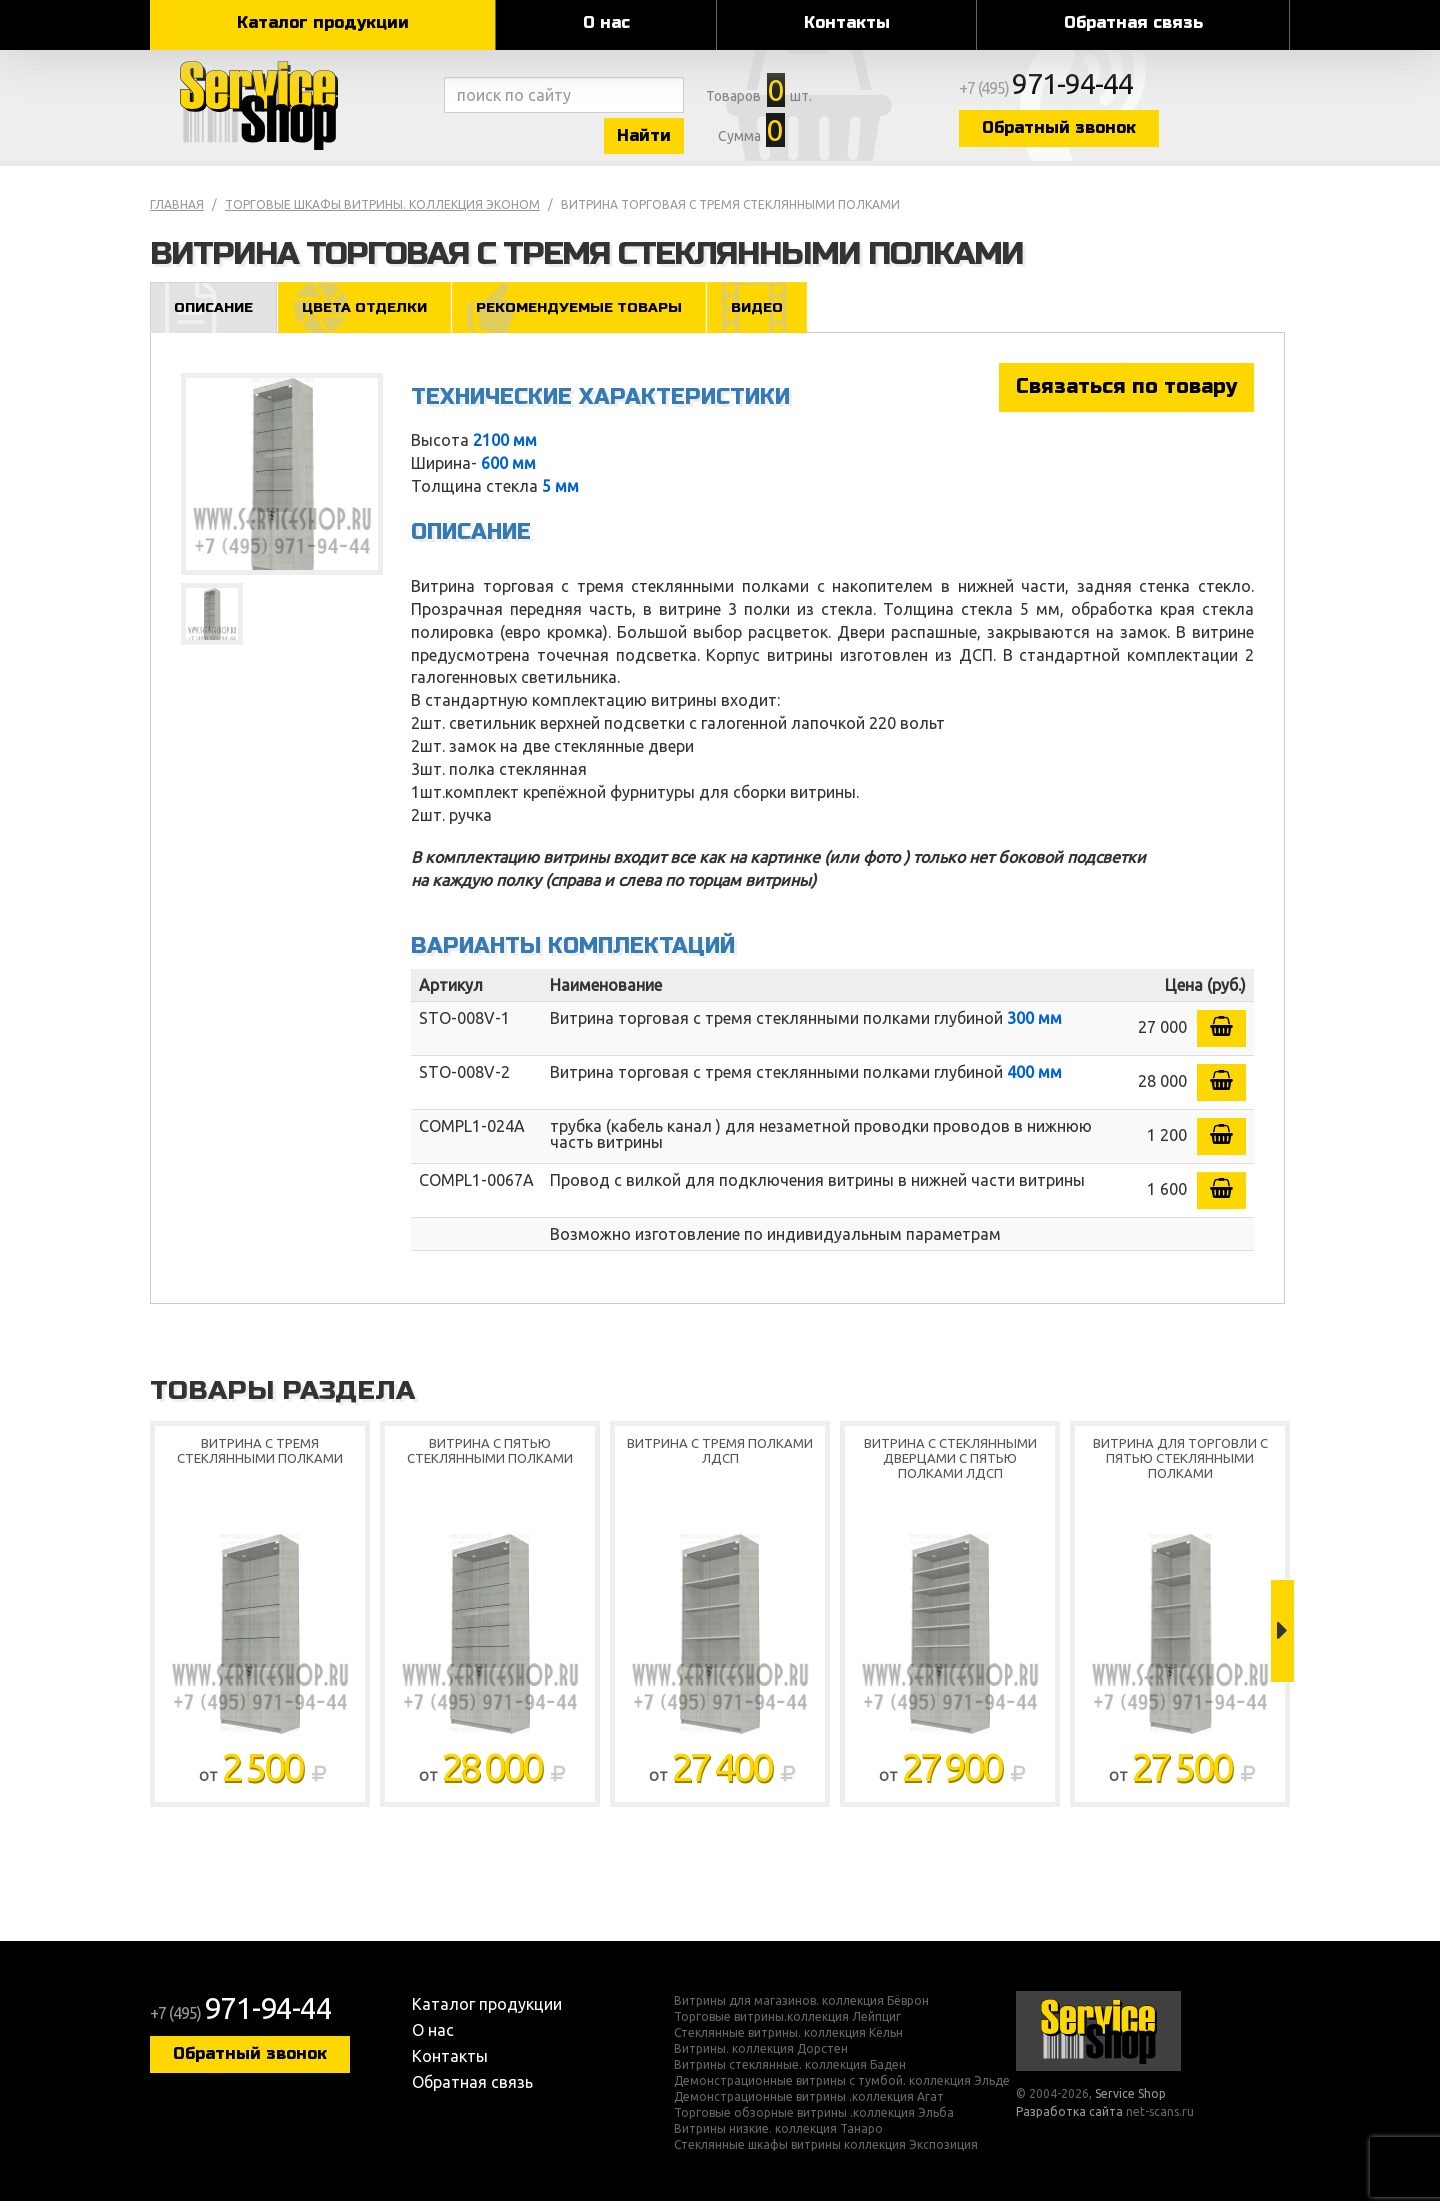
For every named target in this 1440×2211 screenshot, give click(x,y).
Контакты (847, 22)
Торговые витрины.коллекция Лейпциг (787, 2027)
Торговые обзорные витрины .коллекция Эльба (814, 2123)
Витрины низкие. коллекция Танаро (778, 2139)
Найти (670, 138)
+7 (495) (1106, 92)
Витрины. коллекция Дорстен (761, 2059)
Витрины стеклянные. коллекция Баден (790, 2075)
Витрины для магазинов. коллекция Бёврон (801, 2011)
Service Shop (292, 110)
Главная (177, 213)
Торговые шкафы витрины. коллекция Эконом (382, 213)
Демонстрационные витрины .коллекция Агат (809, 2107)
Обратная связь (1133, 22)
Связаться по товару (1126, 396)
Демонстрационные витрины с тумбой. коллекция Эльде (842, 2091)
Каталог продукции (323, 22)
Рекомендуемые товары (597, 316)
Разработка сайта (1069, 2121)
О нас (606, 22)
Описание (216, 316)
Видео (784, 316)
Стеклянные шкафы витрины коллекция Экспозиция (826, 2155)
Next (1282, 1641)
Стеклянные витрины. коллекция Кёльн (788, 2043)
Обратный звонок (1115, 132)
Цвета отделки (374, 316)
